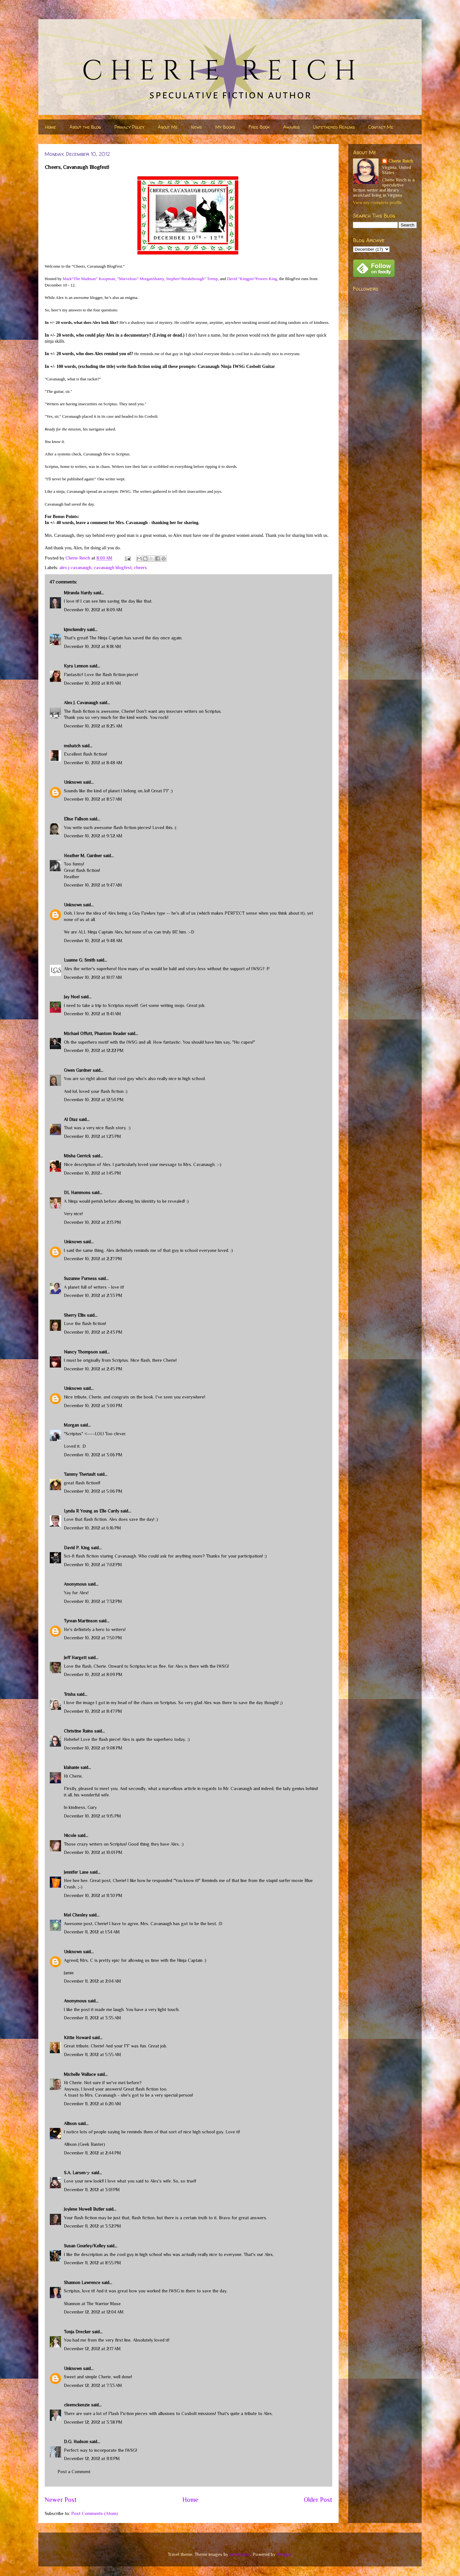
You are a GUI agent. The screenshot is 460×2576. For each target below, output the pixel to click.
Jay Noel (72, 996)
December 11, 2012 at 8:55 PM (92, 2262)
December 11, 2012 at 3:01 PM (92, 2189)
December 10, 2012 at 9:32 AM (93, 835)
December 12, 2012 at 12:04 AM (94, 2311)
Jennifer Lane (76, 1872)
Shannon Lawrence (82, 2282)
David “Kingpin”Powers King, (252, 278)
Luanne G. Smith (79, 960)
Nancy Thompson (81, 1351)
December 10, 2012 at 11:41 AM (92, 1013)
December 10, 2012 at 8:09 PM (93, 1674)
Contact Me (380, 127)
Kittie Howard (77, 2037)
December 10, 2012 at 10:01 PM (93, 1852)
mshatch (72, 745)
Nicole (70, 1835)
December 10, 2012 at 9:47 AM (93, 885)
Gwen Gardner (77, 1070)
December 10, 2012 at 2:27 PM (93, 1258)
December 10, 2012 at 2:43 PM (93, 1332)
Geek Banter (91, 2144)
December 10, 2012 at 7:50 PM (93, 1637)
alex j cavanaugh (75, 567)
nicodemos (239, 2554)
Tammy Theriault (80, 1474)
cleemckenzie (77, 2404)
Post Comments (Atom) (94, 2513)
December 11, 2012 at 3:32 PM (92, 2226)
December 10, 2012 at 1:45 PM (92, 1173)
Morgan (71, 1425)
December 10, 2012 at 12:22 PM (94, 1050)
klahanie (71, 1767)
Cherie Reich (400, 161)
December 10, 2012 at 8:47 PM (93, 1711)
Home (50, 127)
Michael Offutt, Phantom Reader (95, 1033)
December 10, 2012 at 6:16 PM (92, 1527)
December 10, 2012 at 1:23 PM (92, 1136)
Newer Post (61, 2499)
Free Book (259, 127)
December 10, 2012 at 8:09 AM (93, 609)
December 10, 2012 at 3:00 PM (93, 1405)
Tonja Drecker (77, 2331)
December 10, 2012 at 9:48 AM (93, 940)
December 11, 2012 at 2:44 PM (92, 2152)
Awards (291, 127)
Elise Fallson (76, 818)
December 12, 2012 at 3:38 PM (93, 2422)
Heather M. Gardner (83, 855)
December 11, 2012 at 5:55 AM (92, 2054)
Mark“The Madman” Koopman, (89, 278)
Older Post (318, 2499)
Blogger (284, 2554)
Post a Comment (73, 2471)
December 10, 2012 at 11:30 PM (93, 1895)
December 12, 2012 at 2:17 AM (92, 2348)
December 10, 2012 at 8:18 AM (92, 646)
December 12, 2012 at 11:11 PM (92, 2458)
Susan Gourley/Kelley (84, 2245)
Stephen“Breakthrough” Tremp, (192, 278)
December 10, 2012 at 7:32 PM (93, 1601)
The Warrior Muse (104, 2303)
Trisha (69, 1694)
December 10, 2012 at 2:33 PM (93, 1295)
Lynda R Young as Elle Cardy (91, 1510)
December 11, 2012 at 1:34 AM (92, 1931)
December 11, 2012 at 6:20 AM (92, 2103)
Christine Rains (78, 1731)
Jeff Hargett (75, 1657)
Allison (70, 2123)
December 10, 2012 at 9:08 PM (93, 1747)
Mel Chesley (76, 1914)
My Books (225, 127)
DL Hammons (77, 1192)
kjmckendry (75, 629)
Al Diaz (71, 1119)
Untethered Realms (334, 127)
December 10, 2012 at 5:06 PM (93, 1491)
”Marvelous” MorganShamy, (141, 278)
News (196, 127)
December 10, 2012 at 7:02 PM (93, 1564)
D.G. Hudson (76, 2441)
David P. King (77, 1547)
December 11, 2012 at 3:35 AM (92, 2017)
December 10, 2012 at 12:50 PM (94, 1099)
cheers (140, 567)
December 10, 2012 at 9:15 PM (92, 1815)
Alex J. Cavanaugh (81, 702)
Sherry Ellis (75, 1315)
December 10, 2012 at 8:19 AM (92, 683)
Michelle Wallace (80, 2074)
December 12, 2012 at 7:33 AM (93, 2385)
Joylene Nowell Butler (84, 2209)
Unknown (73, 782)
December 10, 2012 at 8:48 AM (93, 762)
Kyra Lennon (76, 665)
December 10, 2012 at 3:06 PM (93, 1454)
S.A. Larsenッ (77, 2172)
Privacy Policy (129, 127)
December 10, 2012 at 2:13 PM (92, 1222)
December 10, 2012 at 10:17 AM (93, 977)
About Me (168, 127)
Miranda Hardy (78, 592)
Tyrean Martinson (80, 1620)
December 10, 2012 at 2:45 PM (93, 1368)
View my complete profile (377, 202)
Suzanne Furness (80, 1278)
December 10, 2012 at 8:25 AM (93, 725)
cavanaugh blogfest (113, 567)
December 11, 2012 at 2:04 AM (92, 1981)
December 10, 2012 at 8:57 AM (93, 799)
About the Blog (85, 127)
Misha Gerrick (77, 1155)
